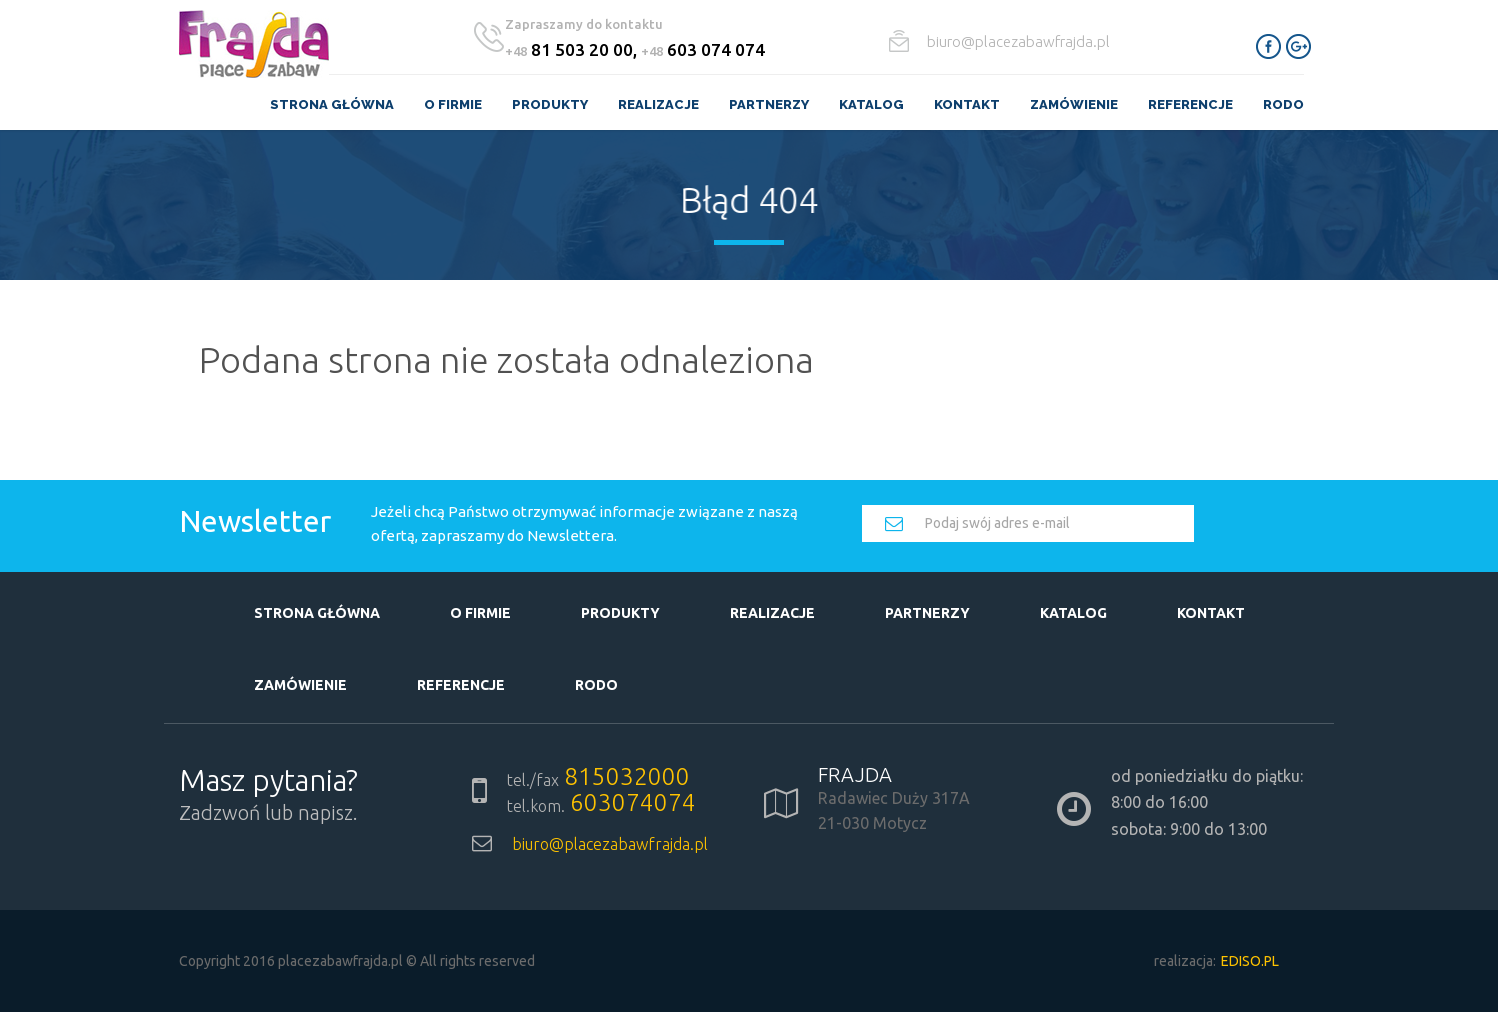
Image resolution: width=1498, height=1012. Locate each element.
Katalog (871, 104)
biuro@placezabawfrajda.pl (1018, 41)
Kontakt (967, 104)
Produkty (550, 104)
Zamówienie (1074, 104)
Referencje (1190, 104)
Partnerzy (769, 104)
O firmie (453, 104)
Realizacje (658, 104)
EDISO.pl (1250, 961)
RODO (1283, 104)
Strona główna (332, 104)
